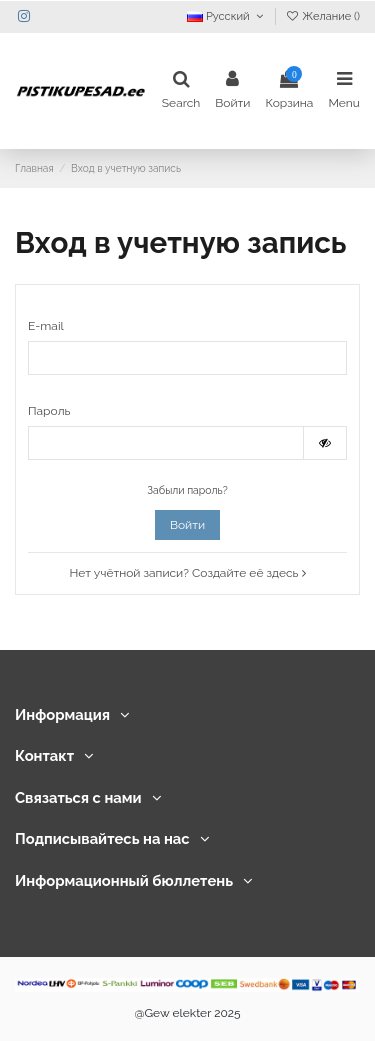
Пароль (49, 411)
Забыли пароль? (187, 490)
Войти (187, 525)
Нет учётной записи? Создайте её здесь (187, 573)
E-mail (46, 326)
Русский (227, 16)
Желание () (322, 16)
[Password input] (166, 443)
